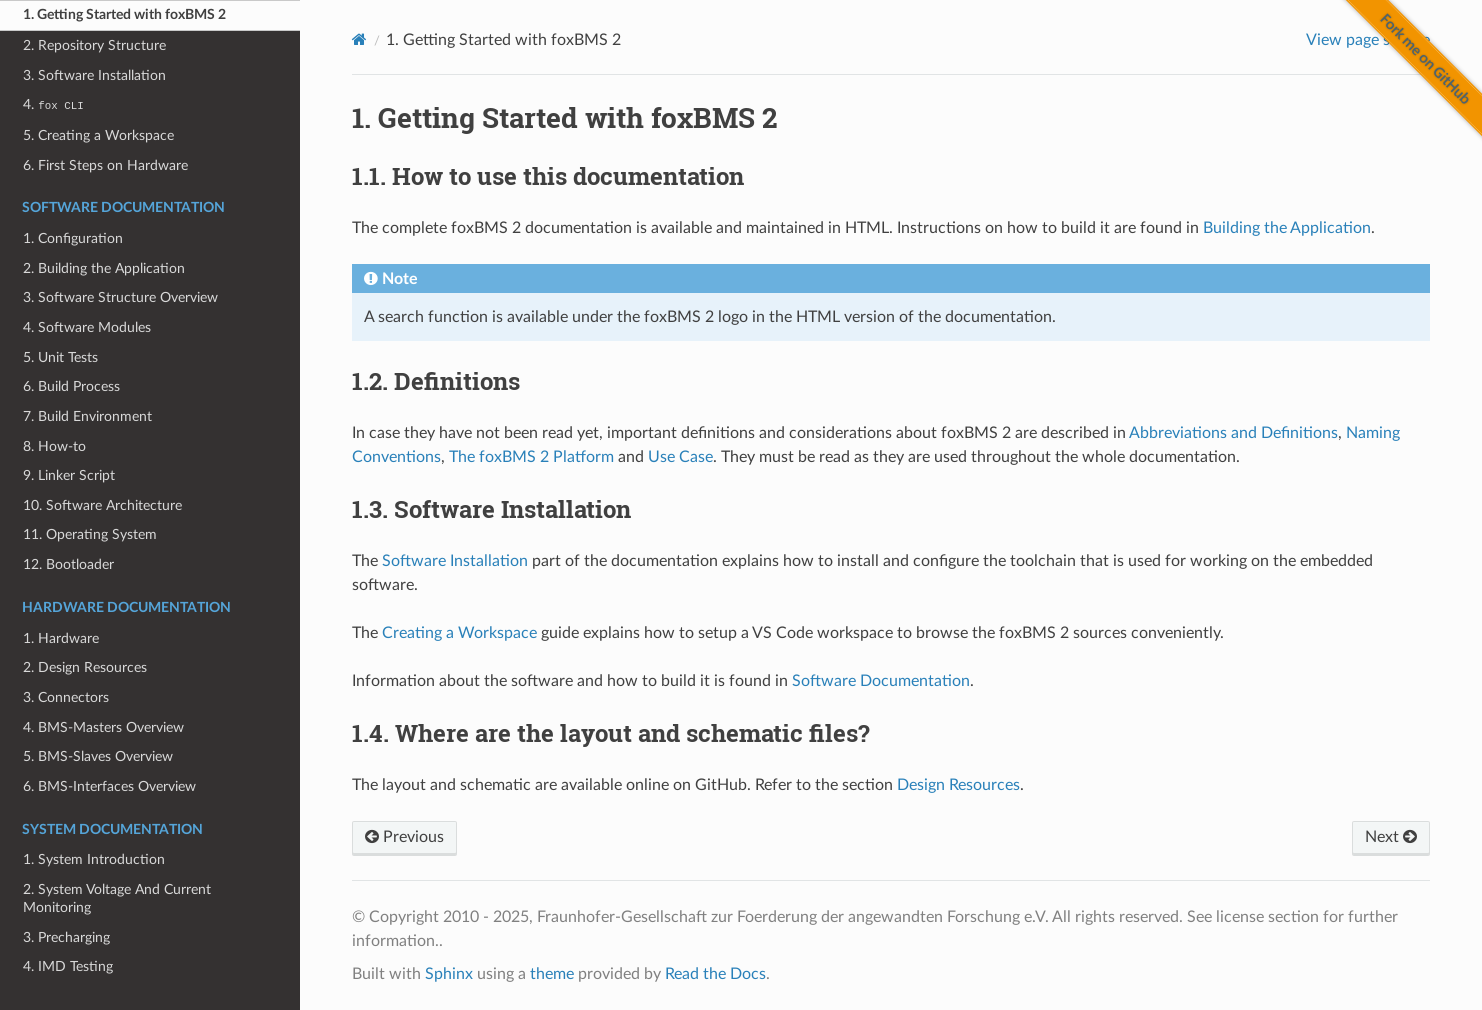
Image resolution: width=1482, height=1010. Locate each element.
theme (552, 974)
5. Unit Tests (60, 357)
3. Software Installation (94, 75)
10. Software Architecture (102, 505)
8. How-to (54, 446)
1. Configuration (73, 238)
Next (1391, 837)
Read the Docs (715, 974)
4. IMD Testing (68, 966)
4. (53, 104)
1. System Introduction (94, 859)
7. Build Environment (87, 416)
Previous (404, 837)
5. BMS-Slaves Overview (98, 756)
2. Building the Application (104, 268)
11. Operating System (90, 534)
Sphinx (449, 974)
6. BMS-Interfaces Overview (109, 786)
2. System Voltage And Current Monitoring (117, 898)
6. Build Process (71, 386)
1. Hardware (61, 638)
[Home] (359, 39)
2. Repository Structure (94, 45)
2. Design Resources (85, 667)
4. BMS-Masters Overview (103, 727)
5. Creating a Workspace (98, 135)
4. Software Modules (87, 327)
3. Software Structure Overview (120, 297)
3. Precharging (66, 937)
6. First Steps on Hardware (105, 165)
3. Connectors (66, 697)
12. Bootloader (68, 564)
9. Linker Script (69, 475)
